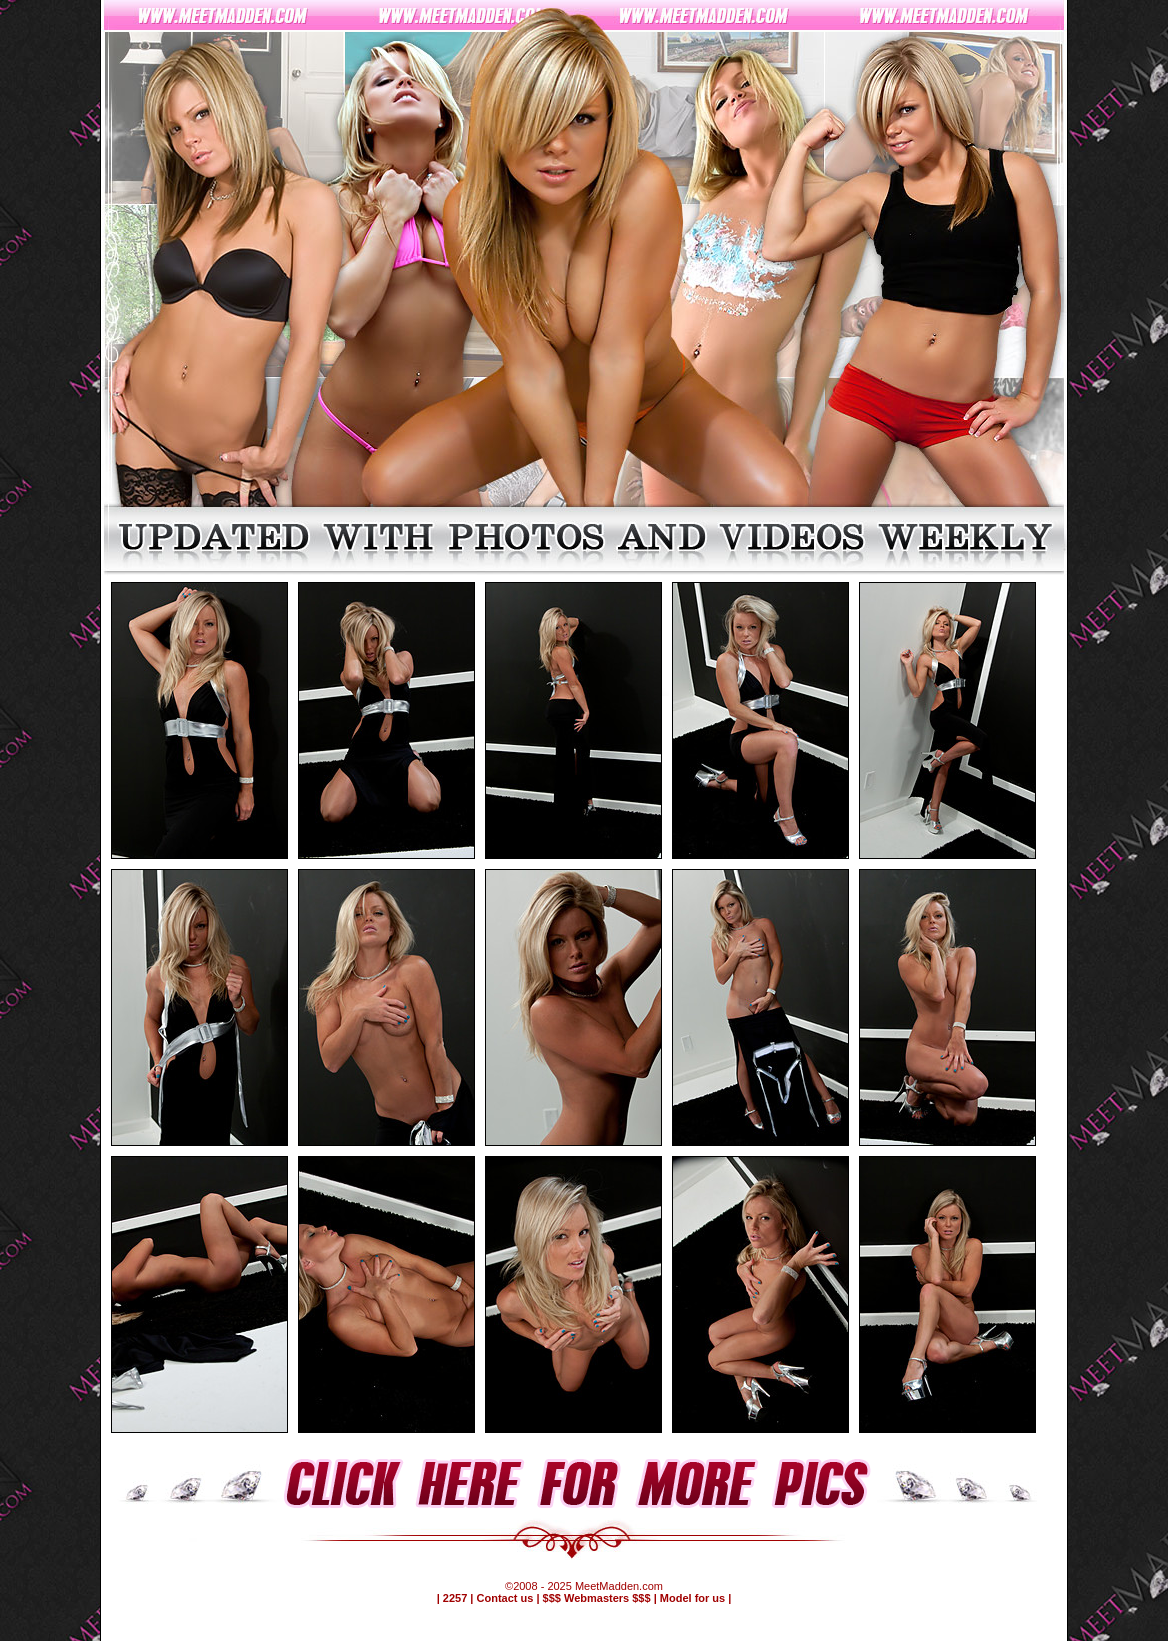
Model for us (692, 1598)
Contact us (505, 1598)
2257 (455, 1598)
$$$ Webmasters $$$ (597, 1598)
